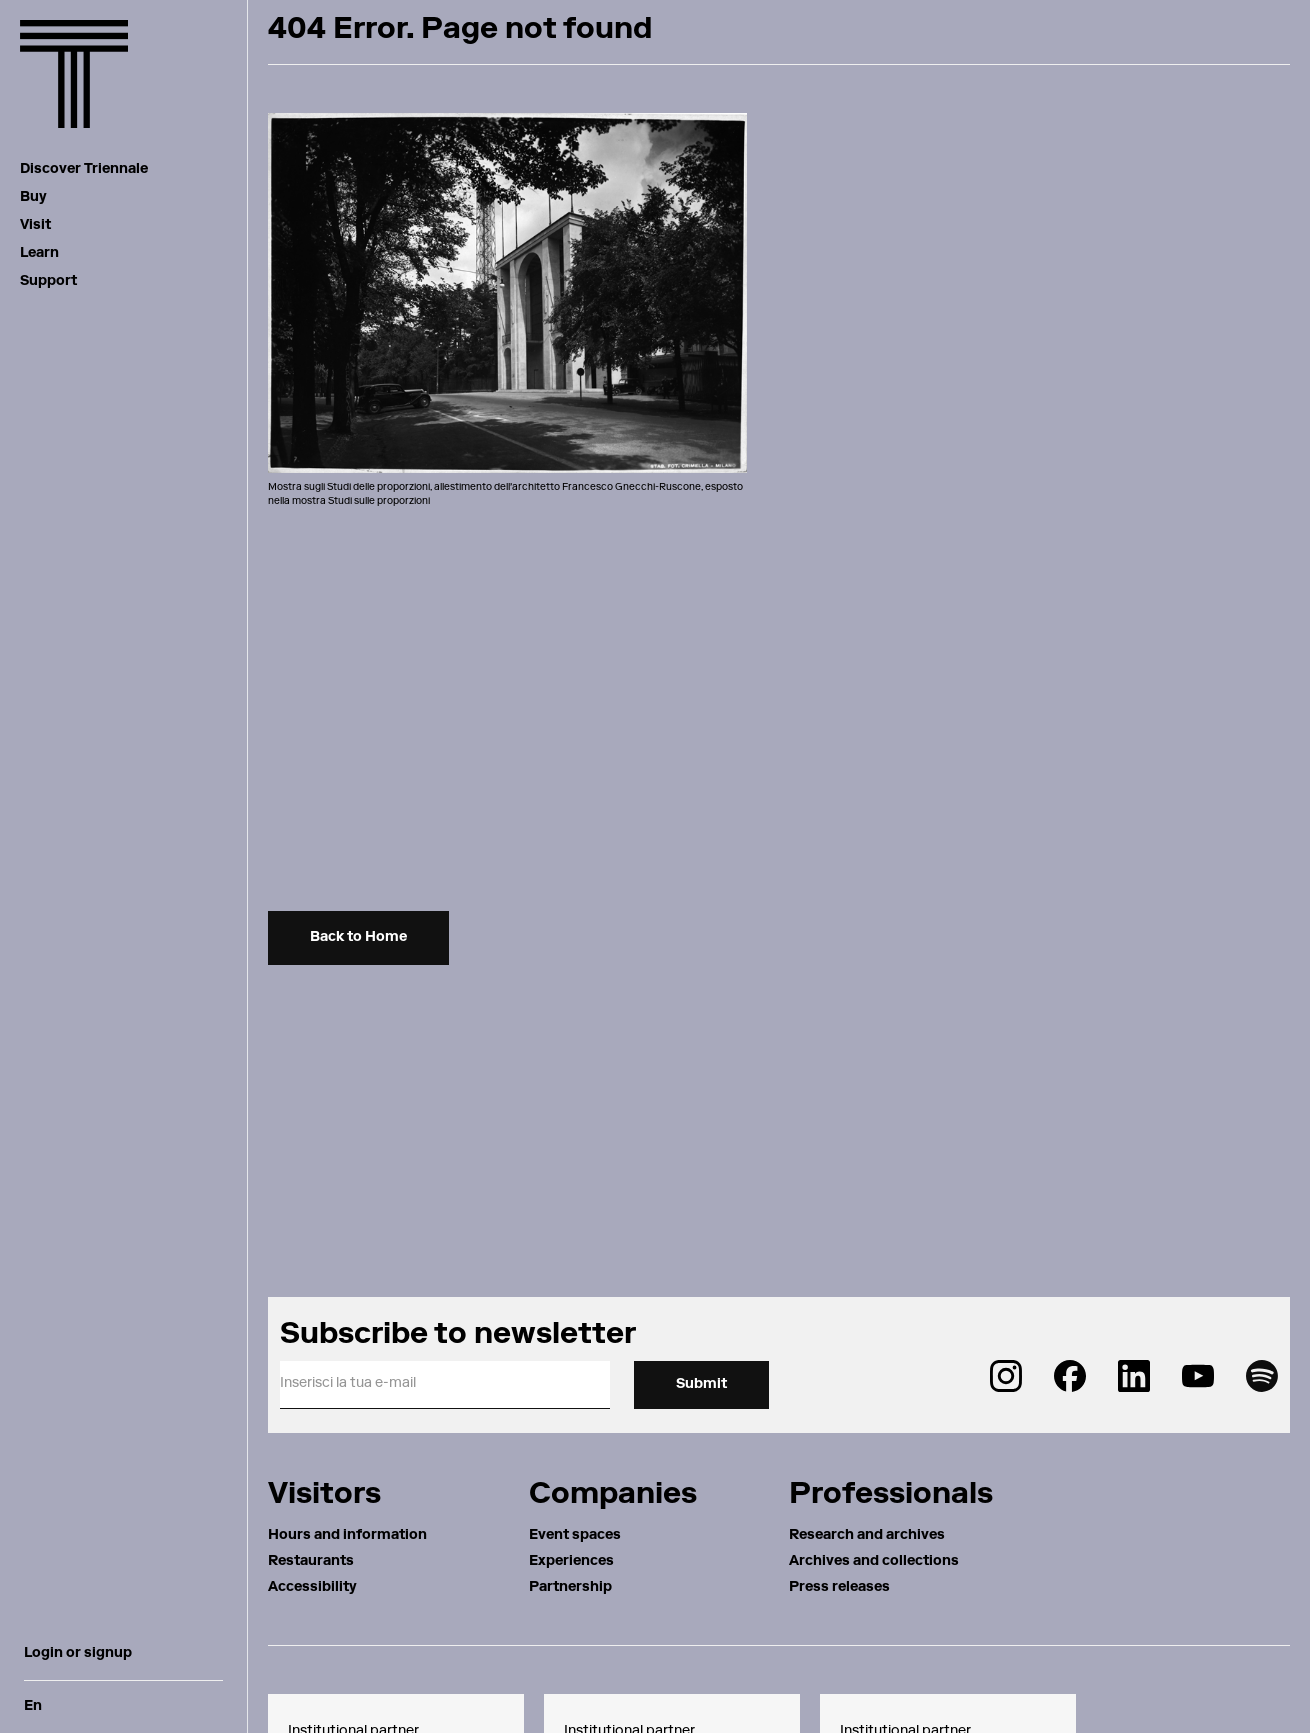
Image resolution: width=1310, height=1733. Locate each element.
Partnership (570, 1588)
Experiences (571, 1562)
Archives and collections (874, 1562)
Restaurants (311, 1562)
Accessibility (312, 1588)
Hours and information (347, 1536)
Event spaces (575, 1536)
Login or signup (78, 1654)
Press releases (839, 1588)
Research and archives (867, 1536)
